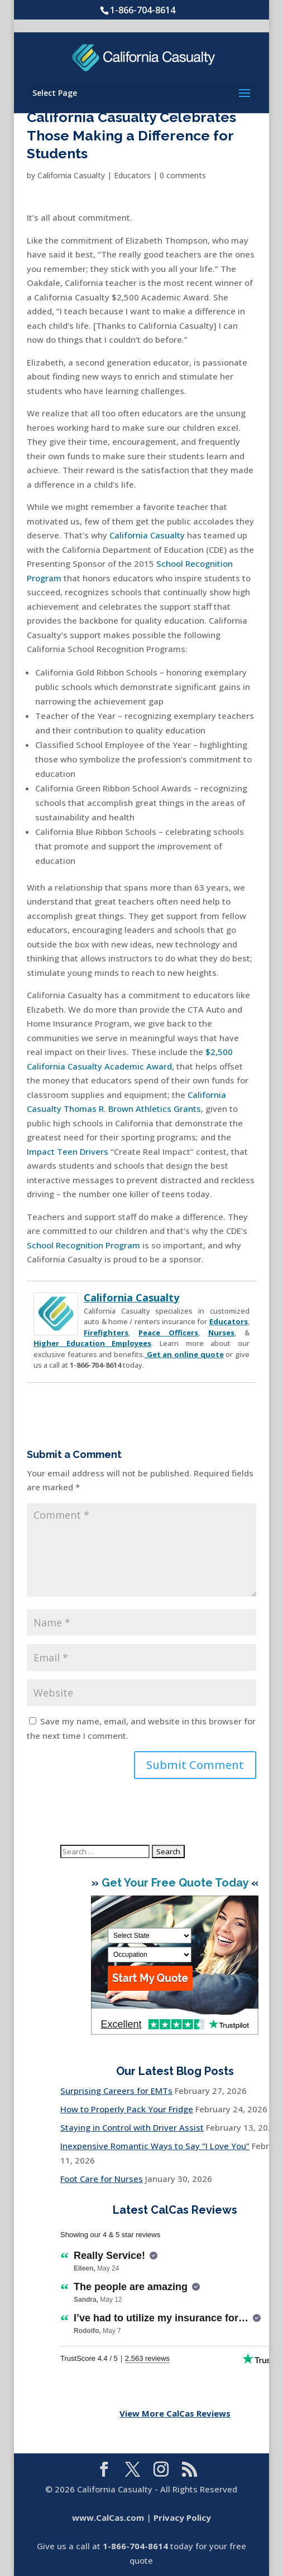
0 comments (183, 175)
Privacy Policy (182, 2517)
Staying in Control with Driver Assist (132, 2127)
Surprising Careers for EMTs (116, 2090)
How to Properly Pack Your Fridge (126, 2109)
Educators (132, 175)
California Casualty (71, 175)
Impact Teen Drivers (67, 1151)
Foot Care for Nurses (101, 2178)
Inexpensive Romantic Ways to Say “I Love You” (155, 2145)
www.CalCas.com (108, 2517)
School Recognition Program (83, 1245)
